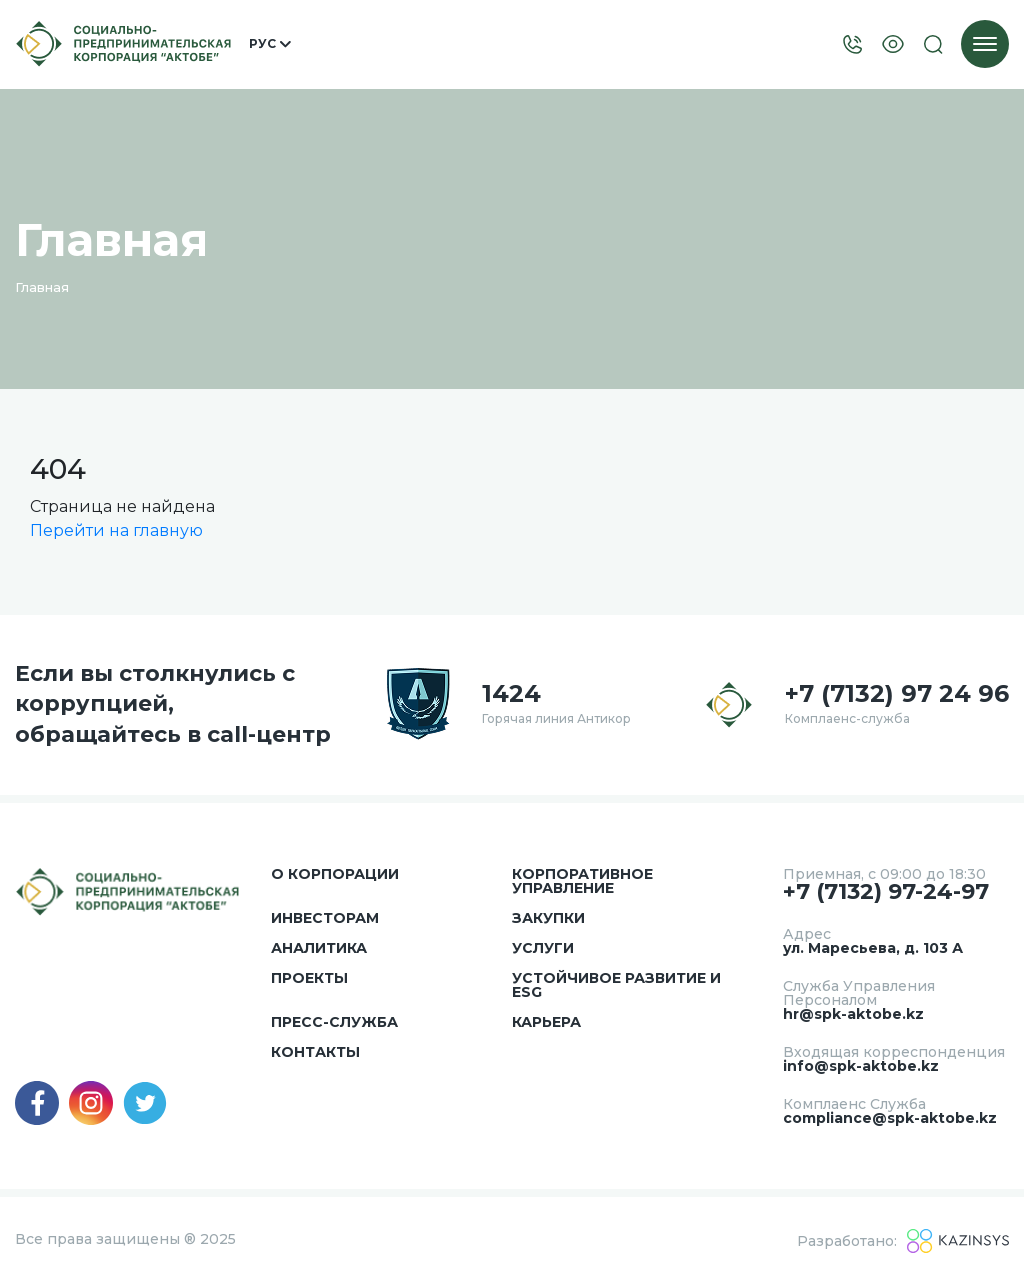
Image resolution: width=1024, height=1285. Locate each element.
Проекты (309, 978)
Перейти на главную (116, 530)
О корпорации (335, 874)
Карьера (546, 1022)
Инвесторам (325, 918)
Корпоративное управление (582, 881)
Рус (270, 44)
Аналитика (319, 948)
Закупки (548, 918)
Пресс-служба (334, 1022)
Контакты (315, 1052)
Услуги (543, 948)
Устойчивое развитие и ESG (616, 985)
